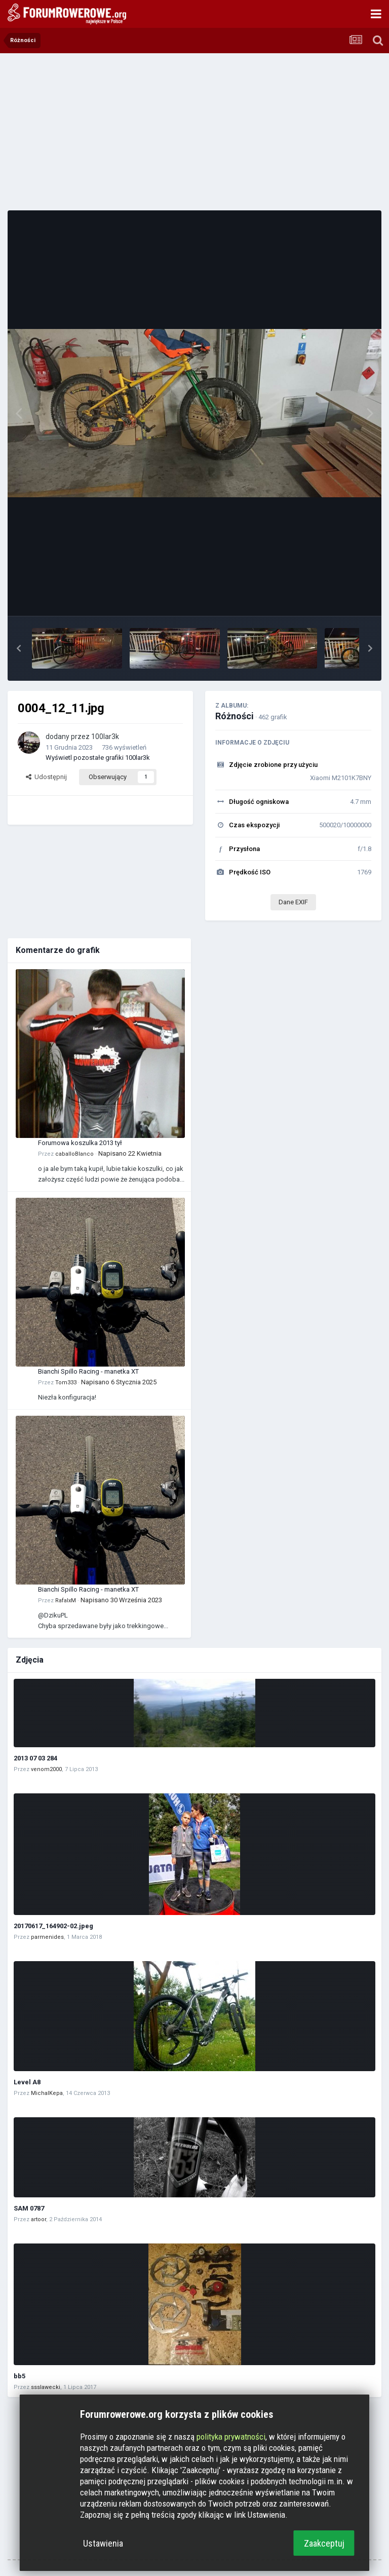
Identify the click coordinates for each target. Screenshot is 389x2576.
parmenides (47, 1937)
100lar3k (105, 736)
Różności (234, 716)
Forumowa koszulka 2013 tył (80, 1143)
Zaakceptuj (324, 2543)
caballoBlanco (74, 1154)
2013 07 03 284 (35, 1758)
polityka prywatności (231, 2437)
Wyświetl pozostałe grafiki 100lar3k (98, 757)
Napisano (130, 1153)
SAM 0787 (29, 2208)
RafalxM (65, 1600)
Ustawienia (103, 2543)
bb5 (19, 2376)
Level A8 (27, 2082)
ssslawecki (45, 2387)
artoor (38, 2219)
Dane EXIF (293, 902)
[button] (19, 648)
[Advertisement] (194, 132)
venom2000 (46, 1769)
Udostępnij (46, 777)
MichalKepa (47, 2093)
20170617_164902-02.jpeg (53, 1926)
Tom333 (65, 1382)
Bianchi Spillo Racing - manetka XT (88, 1371)
